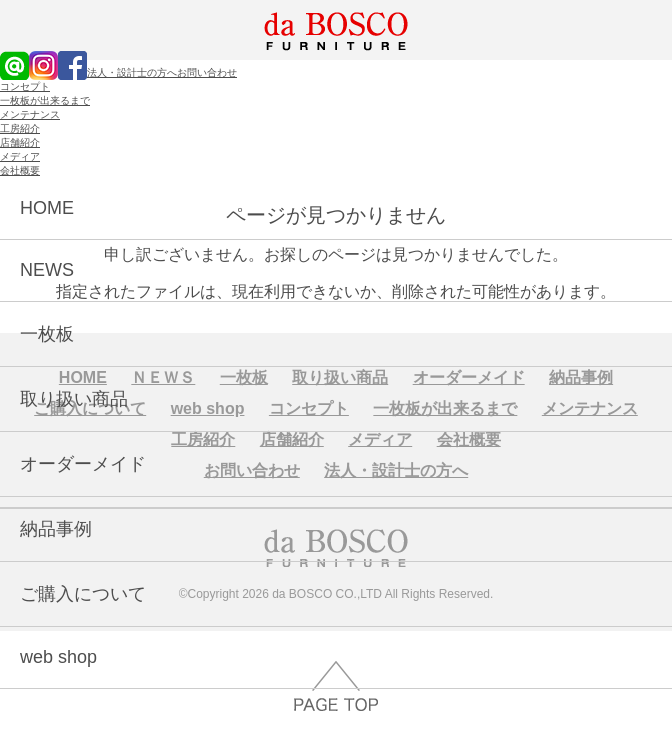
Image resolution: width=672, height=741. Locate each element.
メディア (20, 156)
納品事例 (56, 529)
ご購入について (83, 594)
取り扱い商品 (74, 399)
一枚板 (47, 334)
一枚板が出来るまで (45, 100)
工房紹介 (20, 128)
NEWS (47, 270)
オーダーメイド (83, 464)
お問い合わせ (207, 72)
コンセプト (25, 86)
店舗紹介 (20, 142)
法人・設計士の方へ (132, 72)
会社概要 (20, 170)
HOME (47, 208)
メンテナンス (30, 114)
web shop (58, 657)
